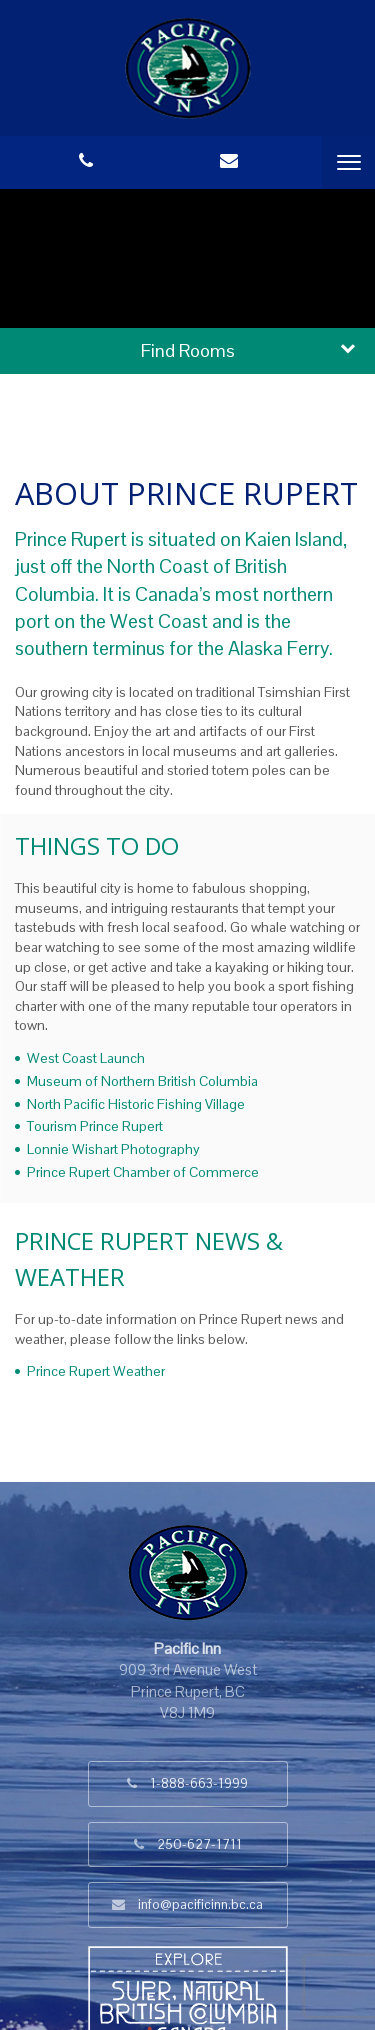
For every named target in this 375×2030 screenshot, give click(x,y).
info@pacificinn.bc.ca (200, 1904)
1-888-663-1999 (199, 1783)
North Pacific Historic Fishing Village (136, 1104)
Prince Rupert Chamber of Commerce (143, 1172)
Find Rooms (188, 350)
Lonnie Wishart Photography (113, 1149)
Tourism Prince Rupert (95, 1126)
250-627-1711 (199, 1844)
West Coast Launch (86, 1058)
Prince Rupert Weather (96, 1371)
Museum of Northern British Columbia (142, 1081)
